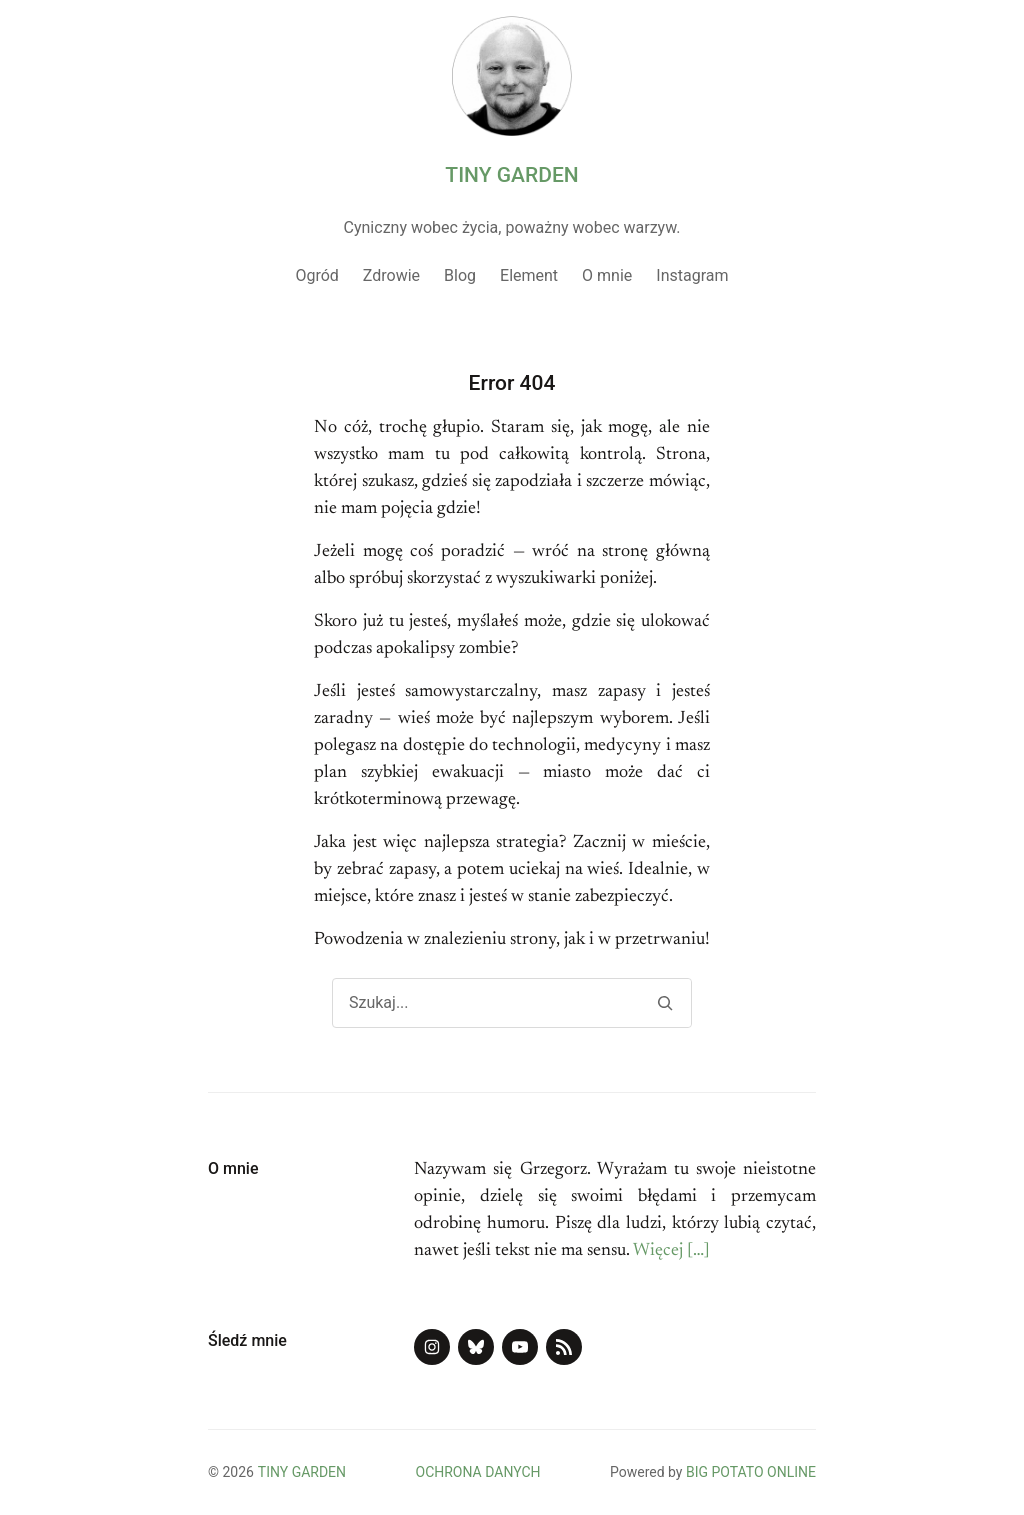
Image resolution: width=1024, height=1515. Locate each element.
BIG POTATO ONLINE (751, 1472)
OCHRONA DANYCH (478, 1472)
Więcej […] (671, 1251)
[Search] (664, 1003)
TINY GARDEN (511, 175)
